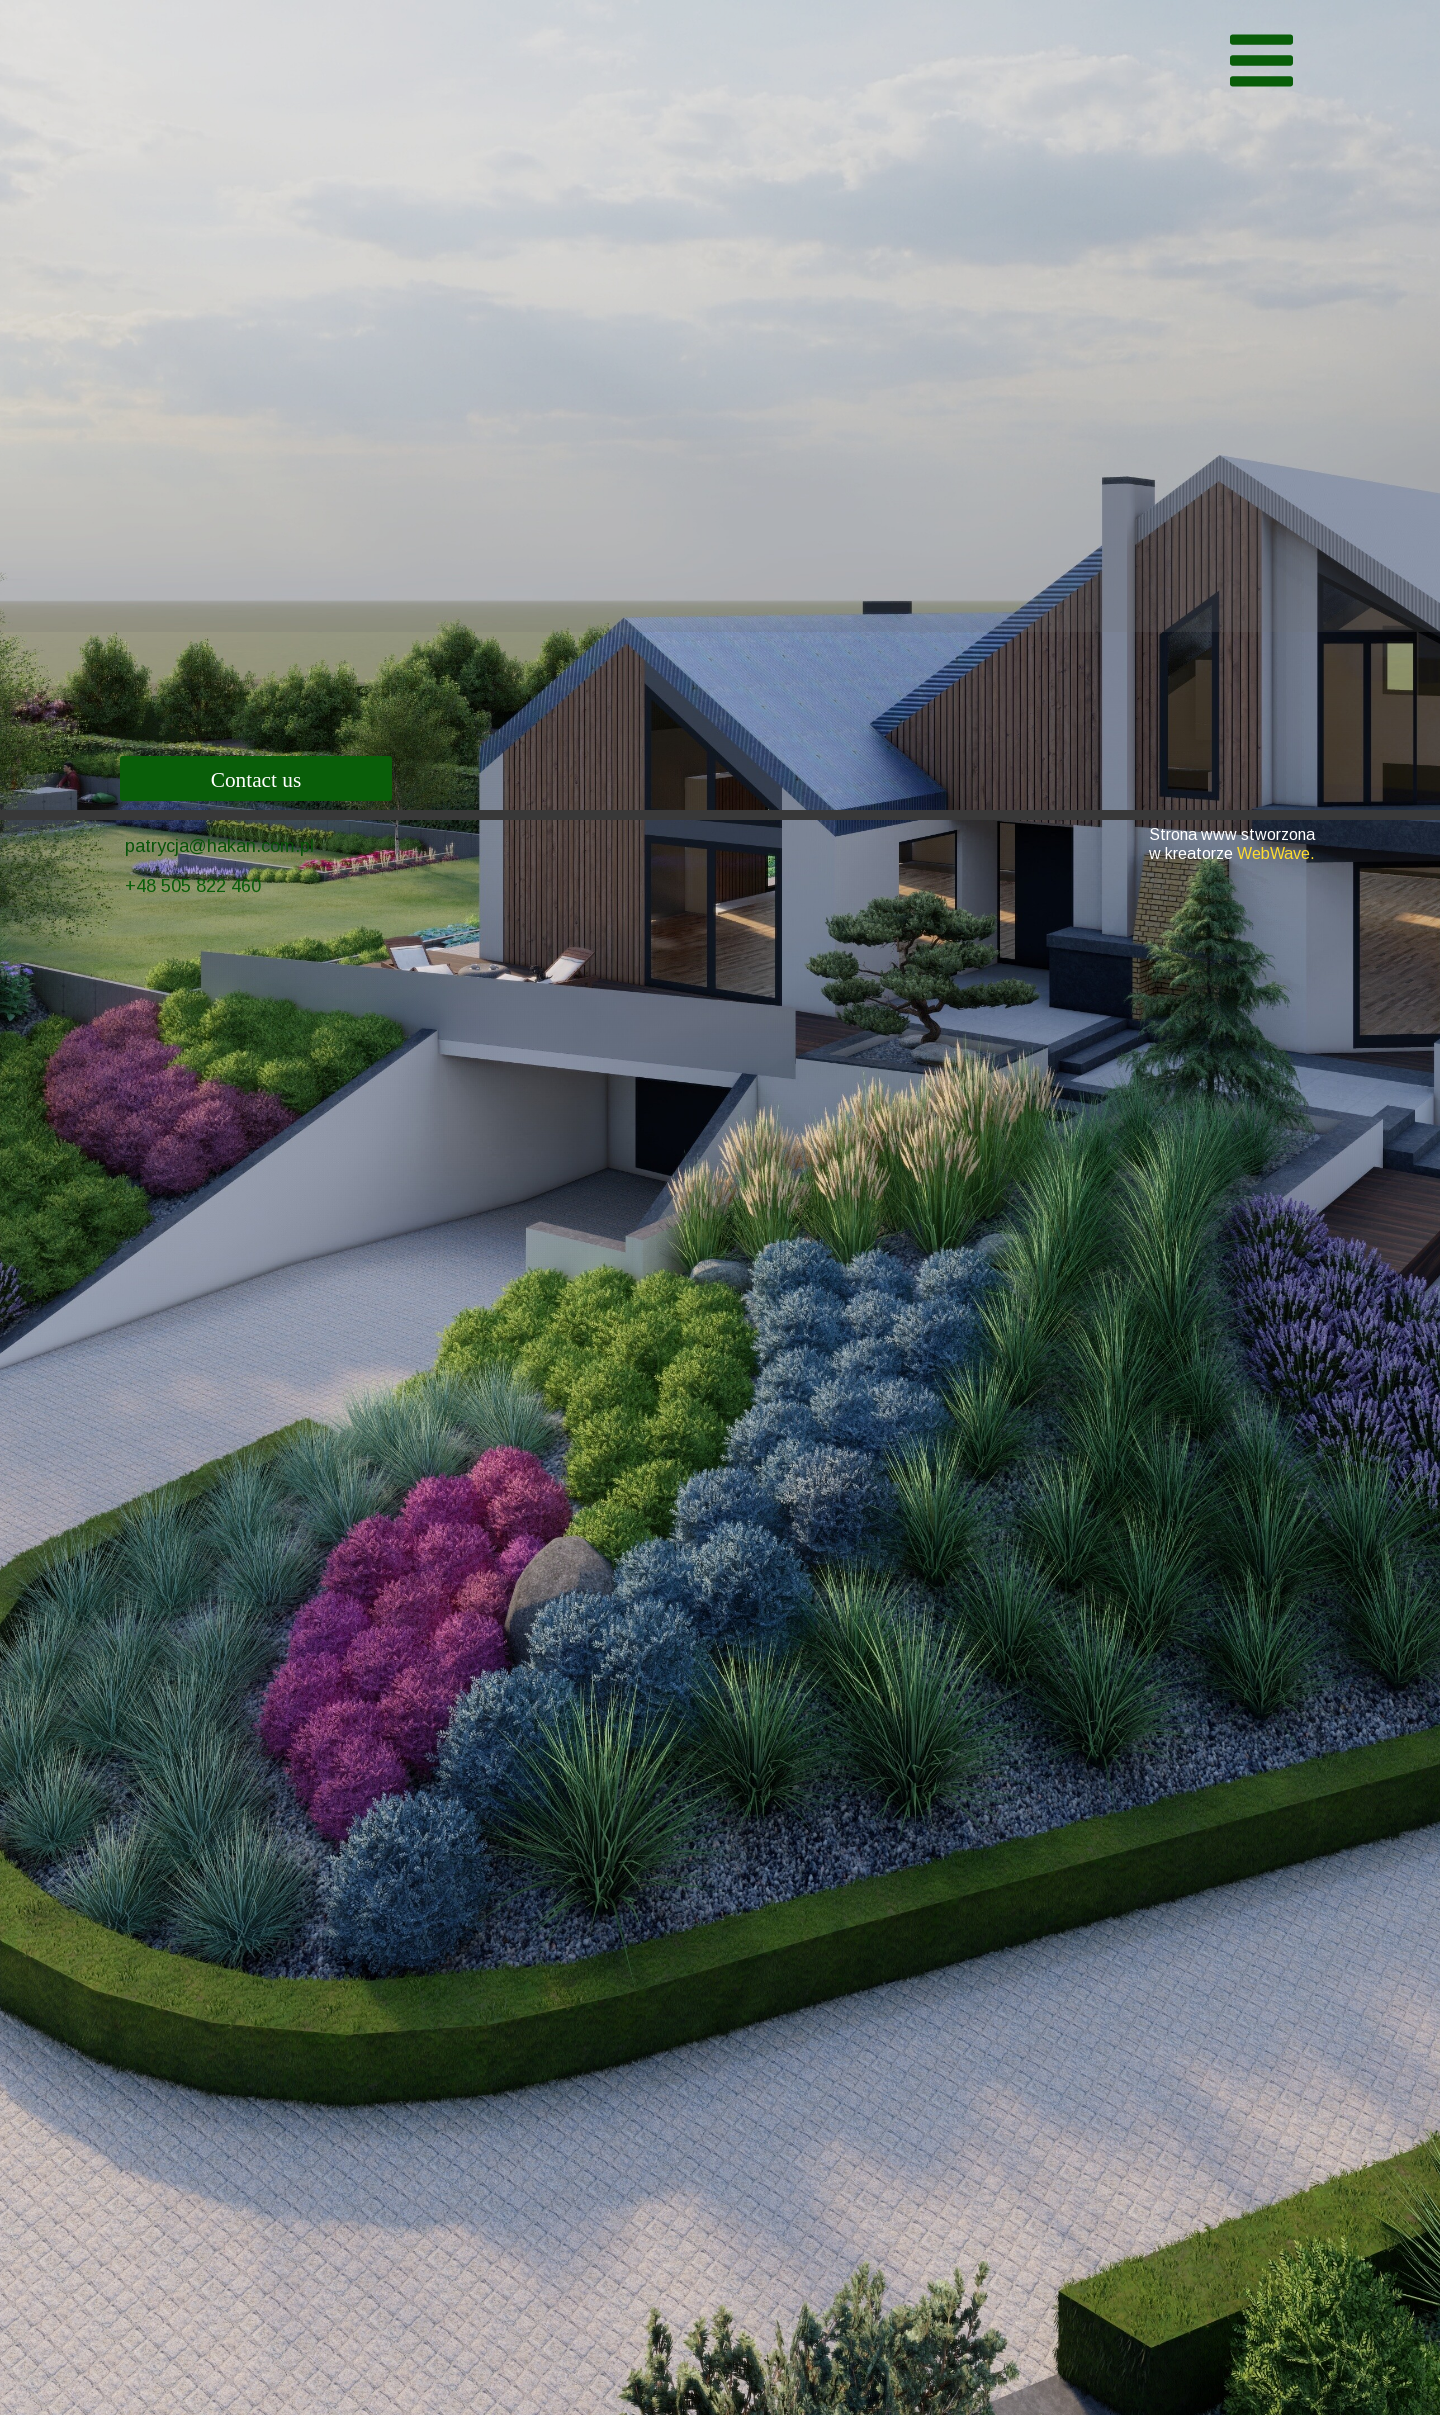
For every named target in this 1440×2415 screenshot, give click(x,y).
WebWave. (1276, 853)
